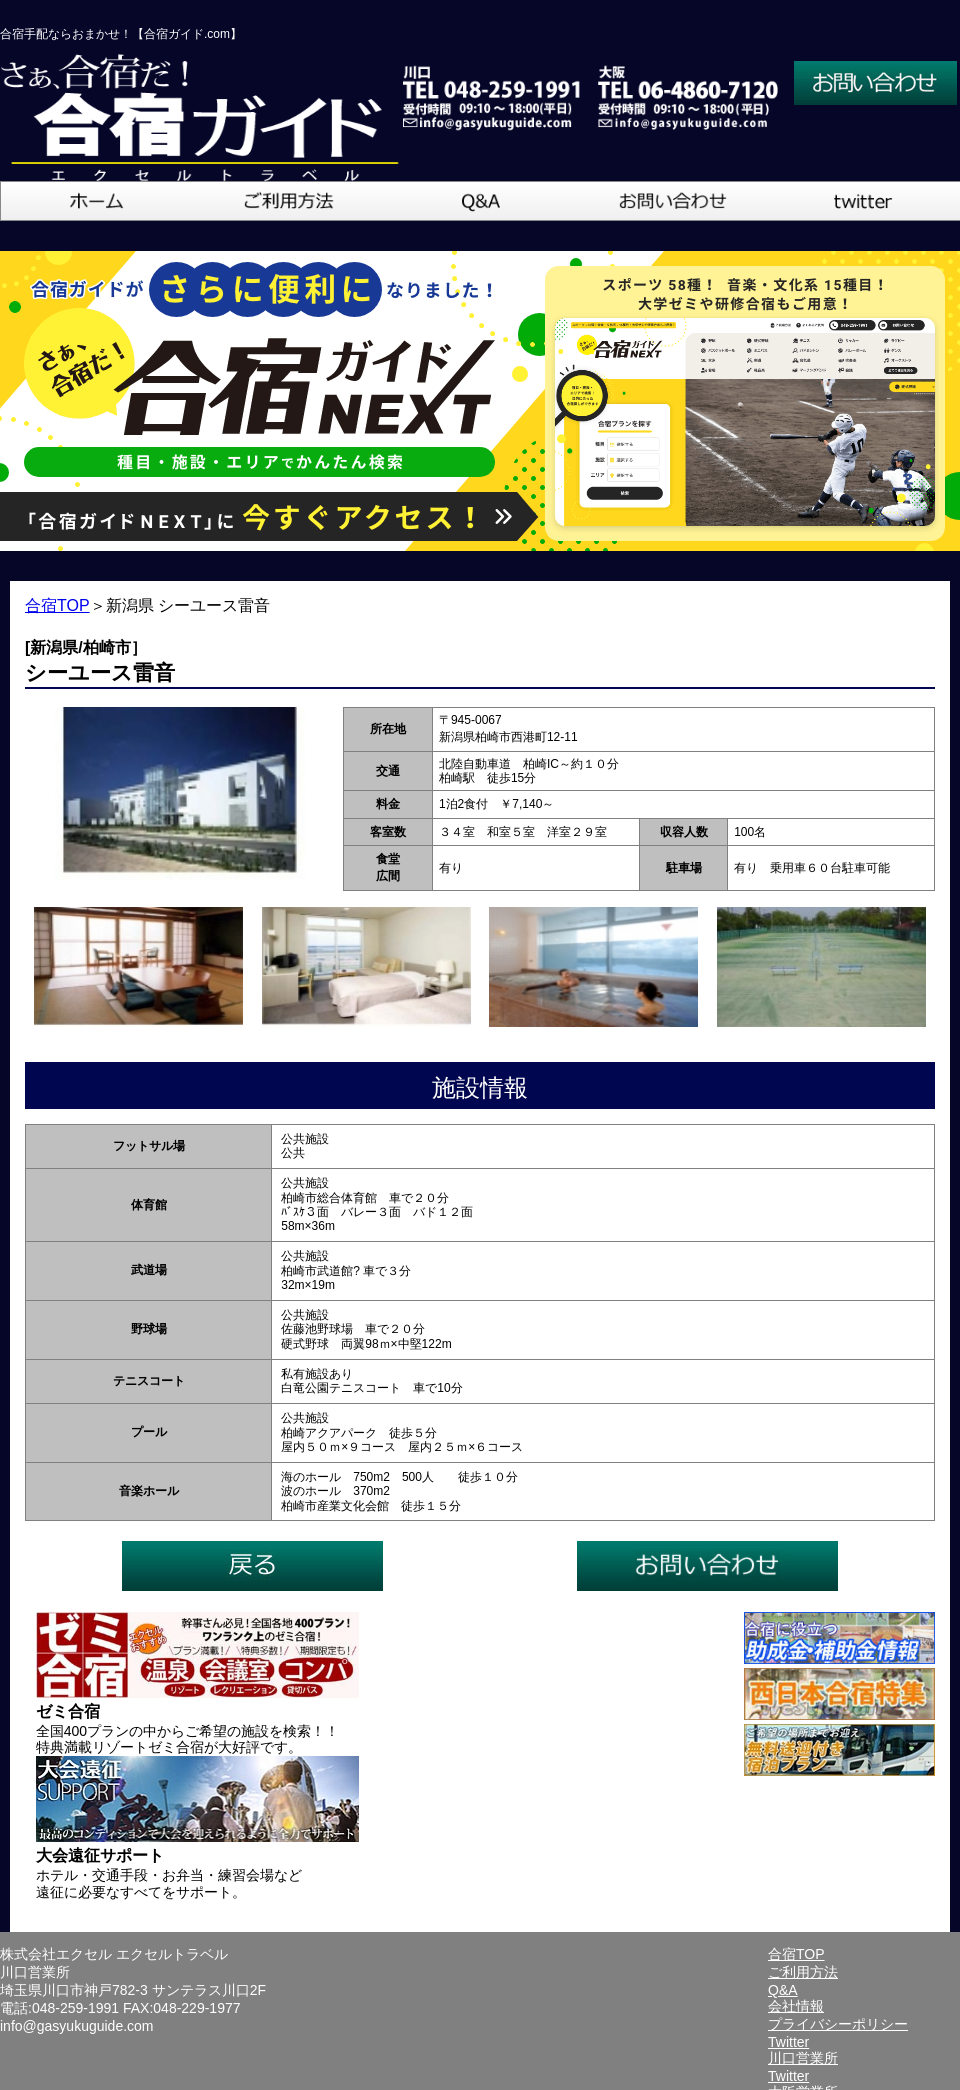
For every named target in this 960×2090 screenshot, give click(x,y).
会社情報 (796, 2006)
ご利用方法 (803, 1972)
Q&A (783, 1990)
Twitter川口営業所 (803, 2050)
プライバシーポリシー (838, 2024)
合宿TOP (57, 605)
